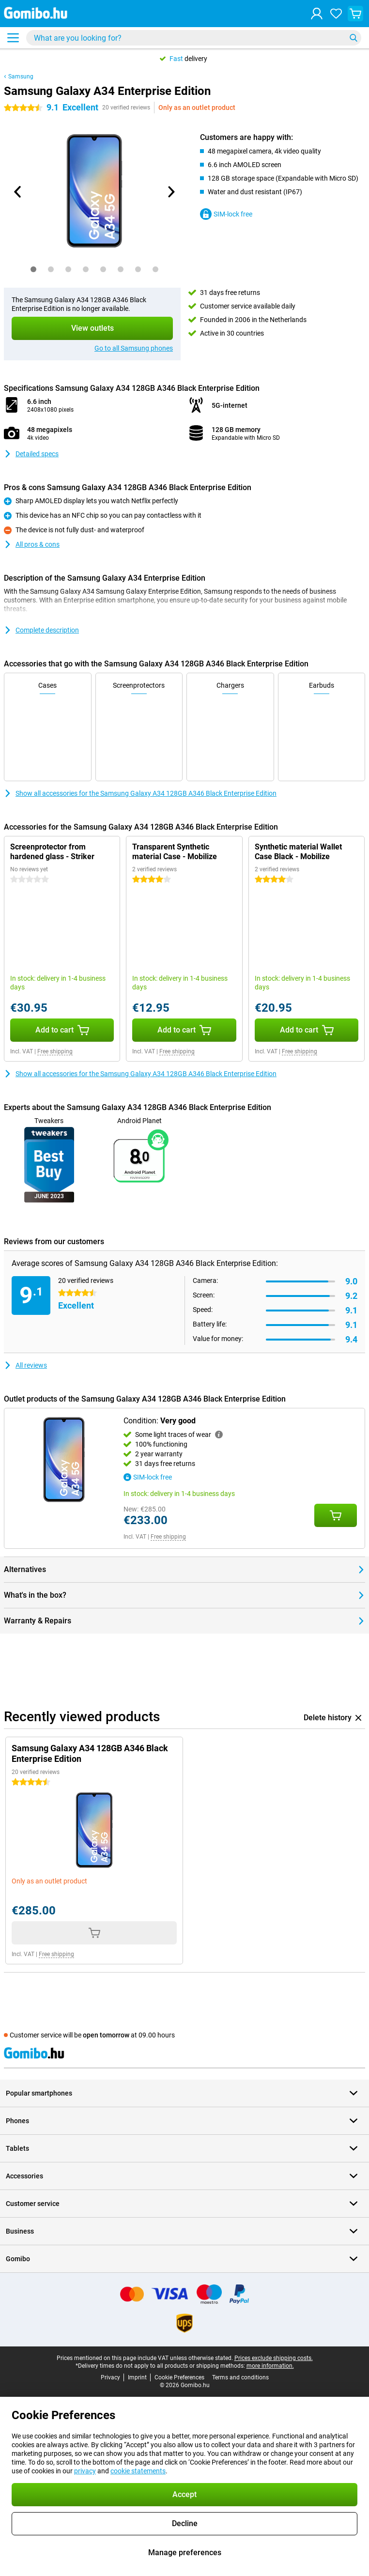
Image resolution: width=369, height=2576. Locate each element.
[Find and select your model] (193, 38)
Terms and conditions (240, 2377)
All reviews (25, 1365)
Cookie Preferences (179, 2377)
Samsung (20, 76)
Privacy (110, 2377)
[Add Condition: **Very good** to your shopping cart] (335, 1515)
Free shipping (55, 1051)
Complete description (41, 630)
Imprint (137, 2377)
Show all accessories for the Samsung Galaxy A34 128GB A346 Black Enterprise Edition (140, 793)
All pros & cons (32, 544)
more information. (270, 2365)
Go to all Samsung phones (133, 348)
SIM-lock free (226, 214)
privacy (85, 2471)
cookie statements (138, 2471)
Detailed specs (31, 454)
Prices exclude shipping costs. (273, 2358)
